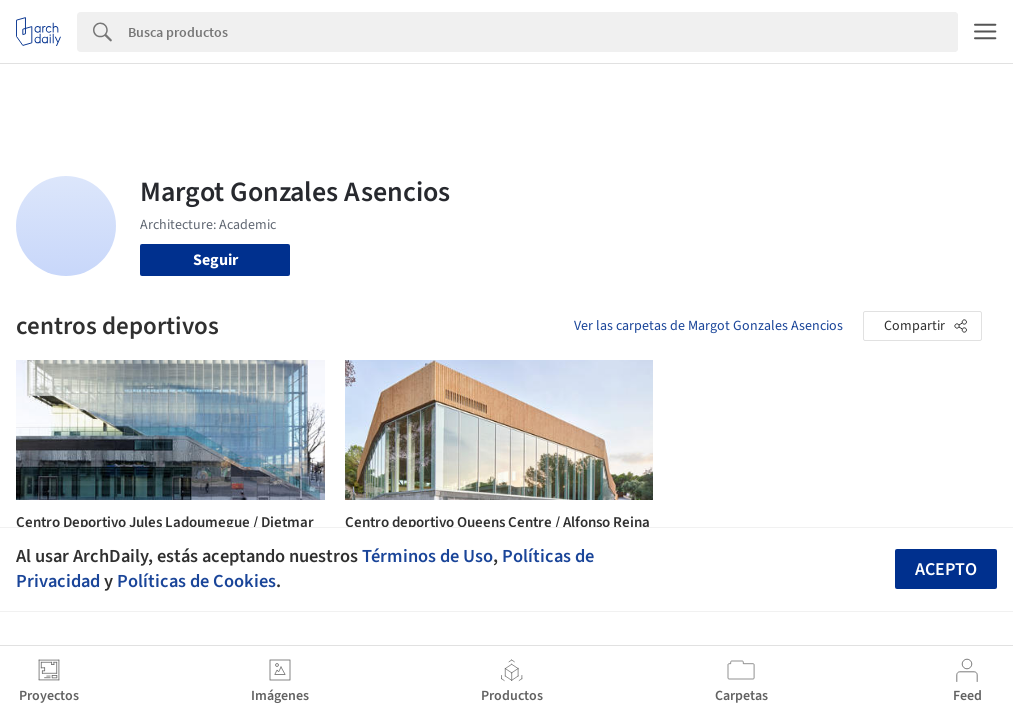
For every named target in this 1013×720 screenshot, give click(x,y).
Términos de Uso (427, 556)
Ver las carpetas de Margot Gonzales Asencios (708, 326)
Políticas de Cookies (196, 581)
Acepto (946, 569)
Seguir (215, 260)
